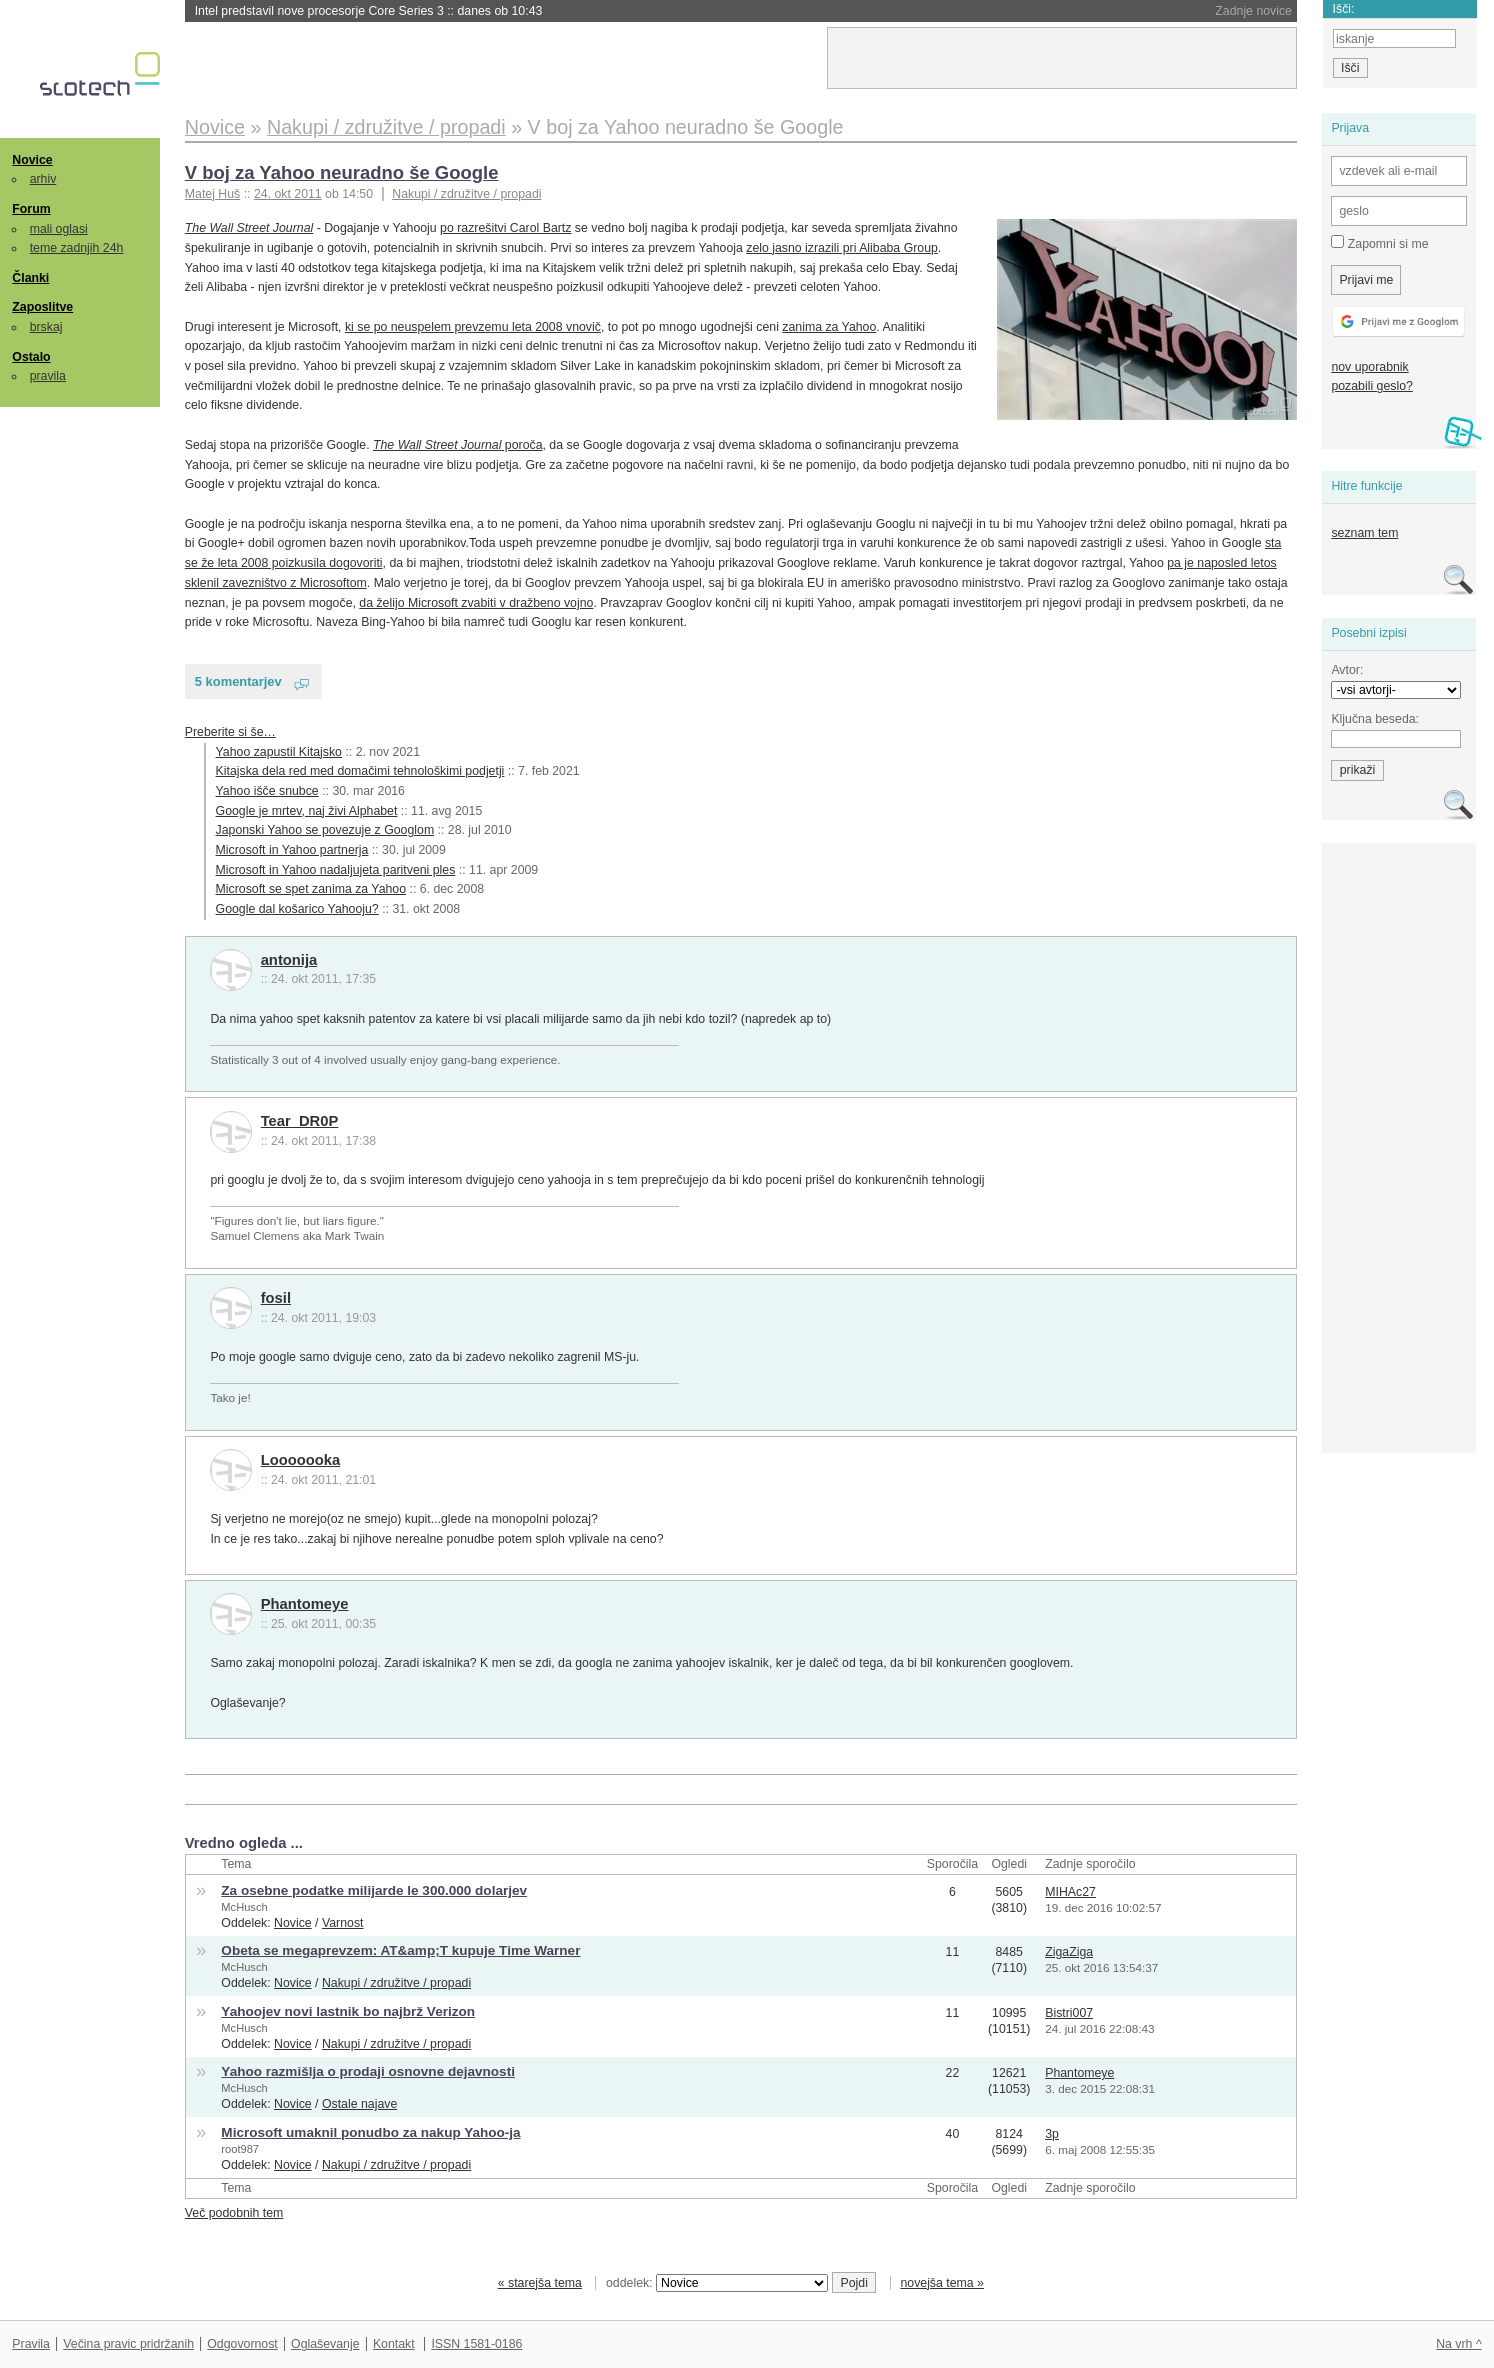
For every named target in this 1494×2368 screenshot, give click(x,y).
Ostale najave (359, 2104)
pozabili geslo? (1371, 386)
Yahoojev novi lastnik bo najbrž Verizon (348, 2011)
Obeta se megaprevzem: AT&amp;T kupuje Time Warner (400, 1950)
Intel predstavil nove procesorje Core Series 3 (369, 11)
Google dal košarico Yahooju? (297, 909)
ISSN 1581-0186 (476, 2344)
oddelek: (717, 2283)
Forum (31, 209)
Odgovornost (242, 2344)
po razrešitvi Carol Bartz (505, 228)
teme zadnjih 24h (77, 248)
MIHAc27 (1070, 1892)
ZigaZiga (1069, 1952)
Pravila (31, 2344)
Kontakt (394, 2344)
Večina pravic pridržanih (128, 2344)
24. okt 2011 (288, 194)
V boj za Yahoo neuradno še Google (342, 172)
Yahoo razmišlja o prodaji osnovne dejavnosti (368, 2071)
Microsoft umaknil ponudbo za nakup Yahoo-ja (370, 2132)
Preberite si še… (230, 732)
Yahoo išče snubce (267, 791)
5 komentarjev (238, 681)
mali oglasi (59, 229)
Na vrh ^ (1458, 2344)
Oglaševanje (325, 2344)
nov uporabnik (1369, 367)
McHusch (244, 1907)
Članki (30, 278)
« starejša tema (540, 2283)
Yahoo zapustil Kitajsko (279, 752)
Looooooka (301, 1460)
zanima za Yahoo (829, 327)
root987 (240, 2149)
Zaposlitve (42, 307)
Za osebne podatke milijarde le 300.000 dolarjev (374, 1890)
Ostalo (31, 357)
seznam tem (1364, 533)
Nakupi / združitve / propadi (466, 194)
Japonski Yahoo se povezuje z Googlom (325, 830)
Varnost (343, 1923)
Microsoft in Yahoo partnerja (292, 850)
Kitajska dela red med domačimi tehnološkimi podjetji (360, 771)
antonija (289, 960)
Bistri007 (1069, 2013)
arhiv (43, 179)
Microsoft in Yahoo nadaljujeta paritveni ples (336, 870)
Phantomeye (305, 1604)
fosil (276, 1298)
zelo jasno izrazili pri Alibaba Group (842, 248)
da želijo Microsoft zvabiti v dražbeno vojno (476, 603)
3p (1052, 2134)
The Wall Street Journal (249, 228)
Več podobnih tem (234, 2213)
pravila (48, 376)
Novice (32, 160)
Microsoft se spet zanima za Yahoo (311, 889)
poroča (458, 445)
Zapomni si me (1379, 243)
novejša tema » (942, 2283)
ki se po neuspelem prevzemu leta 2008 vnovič (473, 327)
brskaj (46, 327)
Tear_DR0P (300, 1121)
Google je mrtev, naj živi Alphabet (307, 811)
